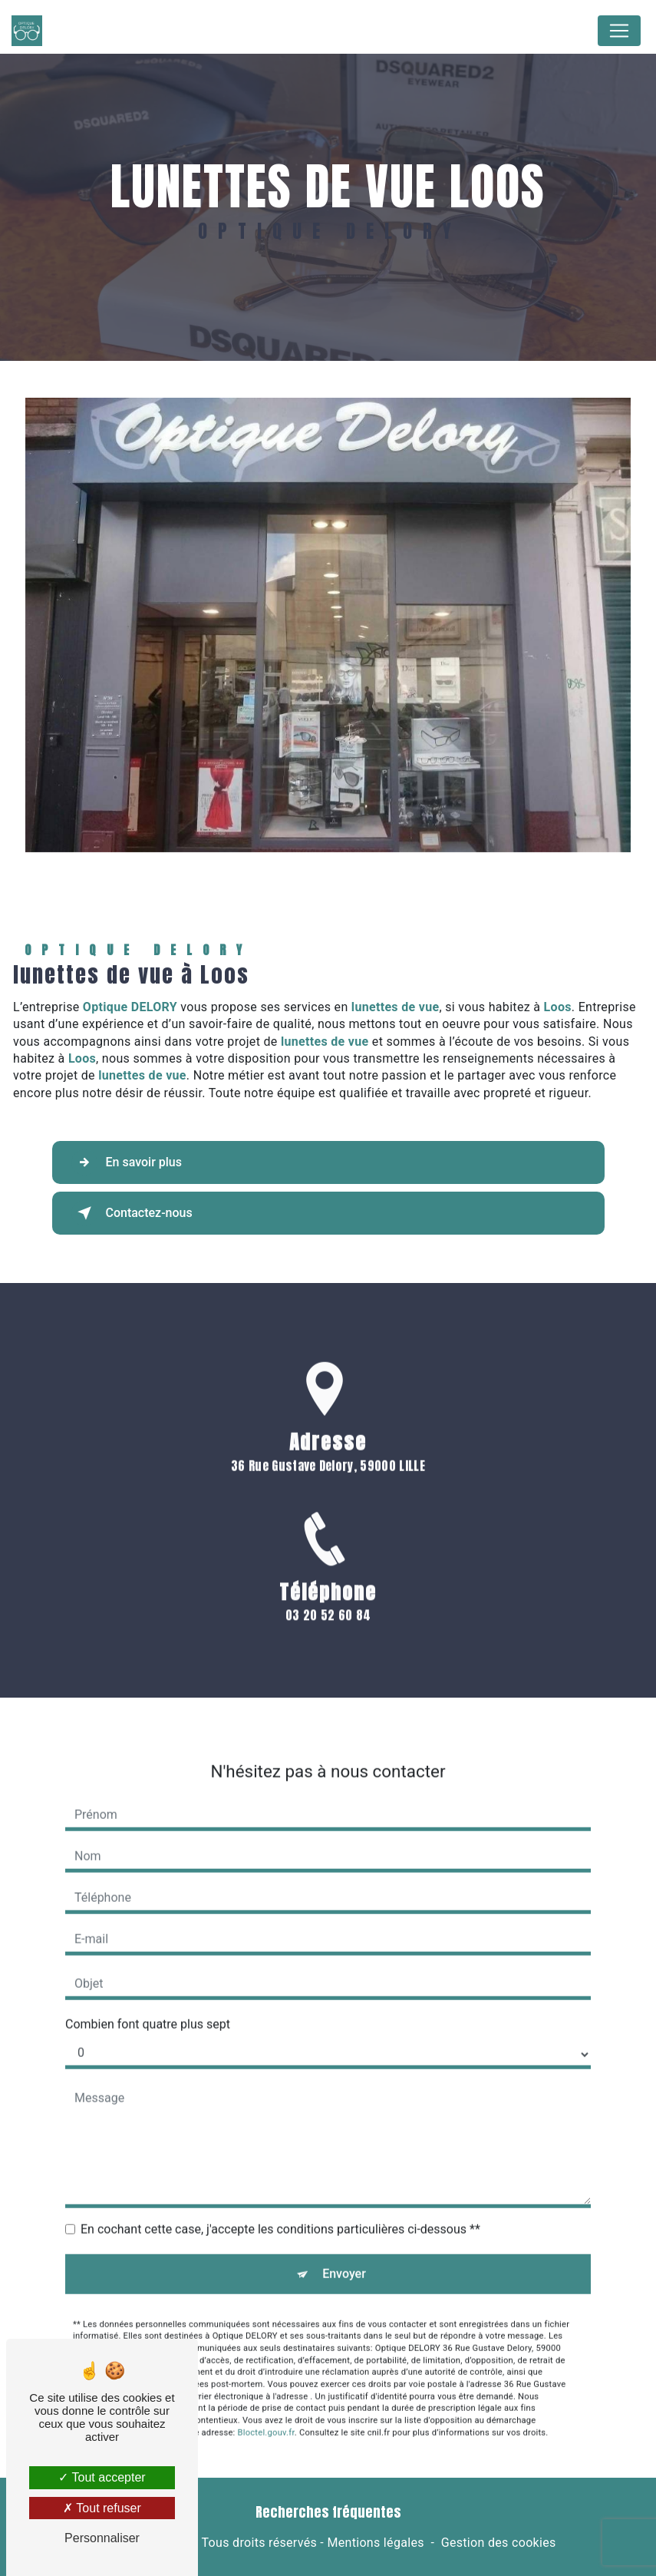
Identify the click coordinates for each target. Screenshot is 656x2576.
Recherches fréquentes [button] (328, 2512)
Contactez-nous (132, 1213)
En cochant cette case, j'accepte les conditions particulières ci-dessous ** (280, 2204)
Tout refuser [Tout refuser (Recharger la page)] (102, 2508)
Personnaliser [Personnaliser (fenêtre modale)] (102, 2538)
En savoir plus (127, 1162)
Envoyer (344, 2249)
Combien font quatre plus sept (147, 1999)
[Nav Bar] (619, 30)
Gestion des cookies (498, 2542)
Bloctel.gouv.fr (266, 2408)
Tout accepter (101, 2477)
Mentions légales (375, 2542)
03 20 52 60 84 (328, 1639)
